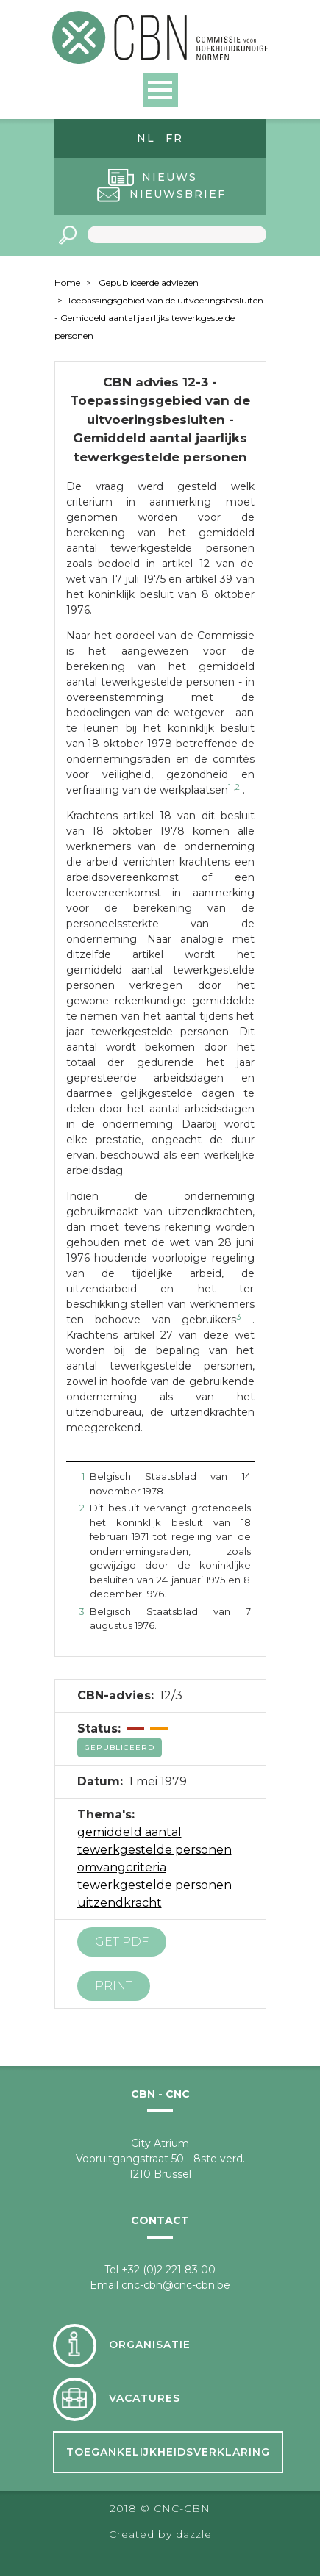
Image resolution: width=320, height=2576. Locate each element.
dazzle (194, 2534)
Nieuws (169, 177)
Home (67, 282)
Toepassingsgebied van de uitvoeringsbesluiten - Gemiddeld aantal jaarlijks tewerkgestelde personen (158, 318)
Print (113, 1986)
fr (174, 138)
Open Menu (160, 90)
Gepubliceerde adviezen (149, 282)
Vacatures (144, 2398)
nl (146, 138)
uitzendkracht (119, 1903)
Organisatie (150, 2344)
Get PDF (122, 1942)
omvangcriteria (121, 1867)
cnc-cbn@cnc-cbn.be (175, 2285)
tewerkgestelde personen (154, 1885)
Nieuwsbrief (177, 194)
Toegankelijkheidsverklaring (168, 2451)
